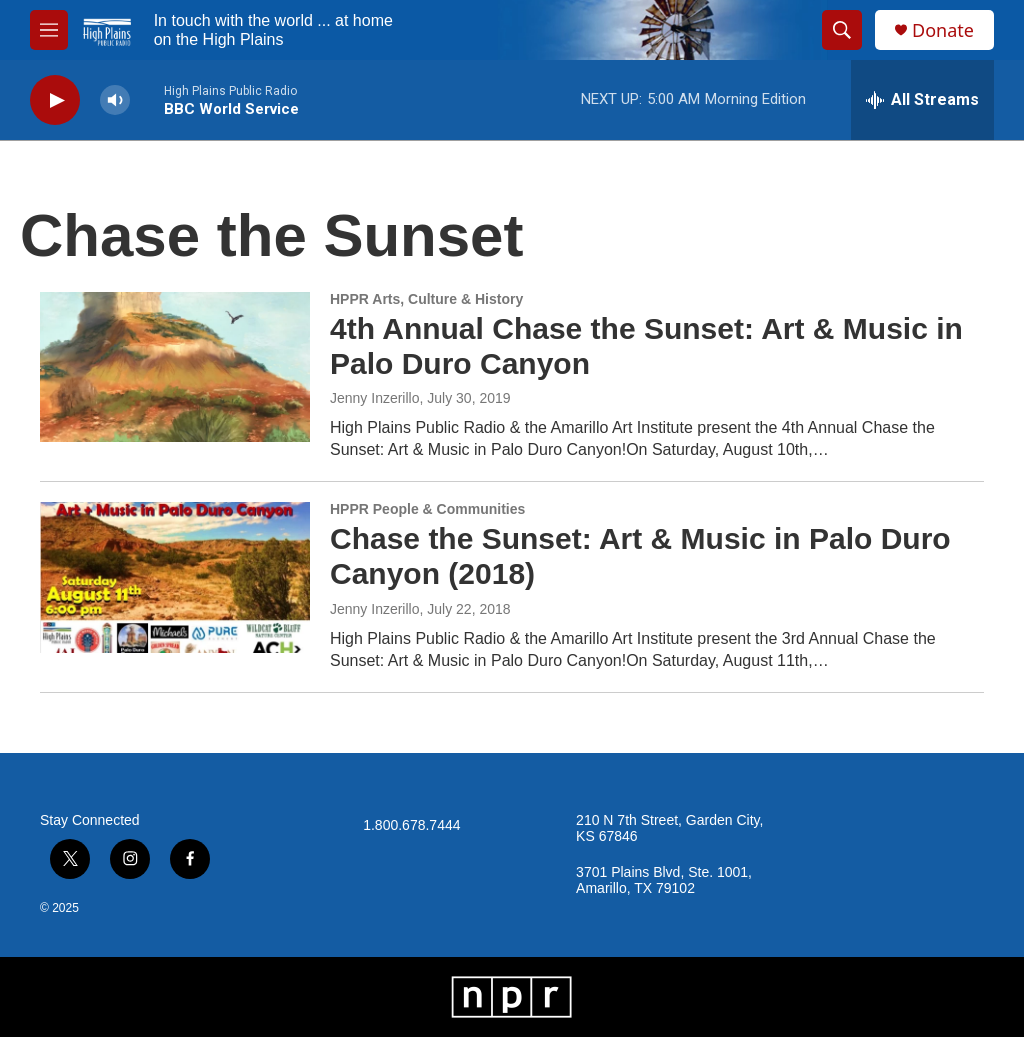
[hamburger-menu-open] (49, 30)
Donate (943, 30)
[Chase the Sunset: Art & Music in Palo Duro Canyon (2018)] (175, 577)
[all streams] (922, 100)
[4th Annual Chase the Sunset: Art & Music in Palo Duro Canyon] (175, 367)
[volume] (115, 100)
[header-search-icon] (842, 30)
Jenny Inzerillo (375, 398)
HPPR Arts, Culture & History (426, 299)
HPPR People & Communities (427, 509)
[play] (55, 100)
